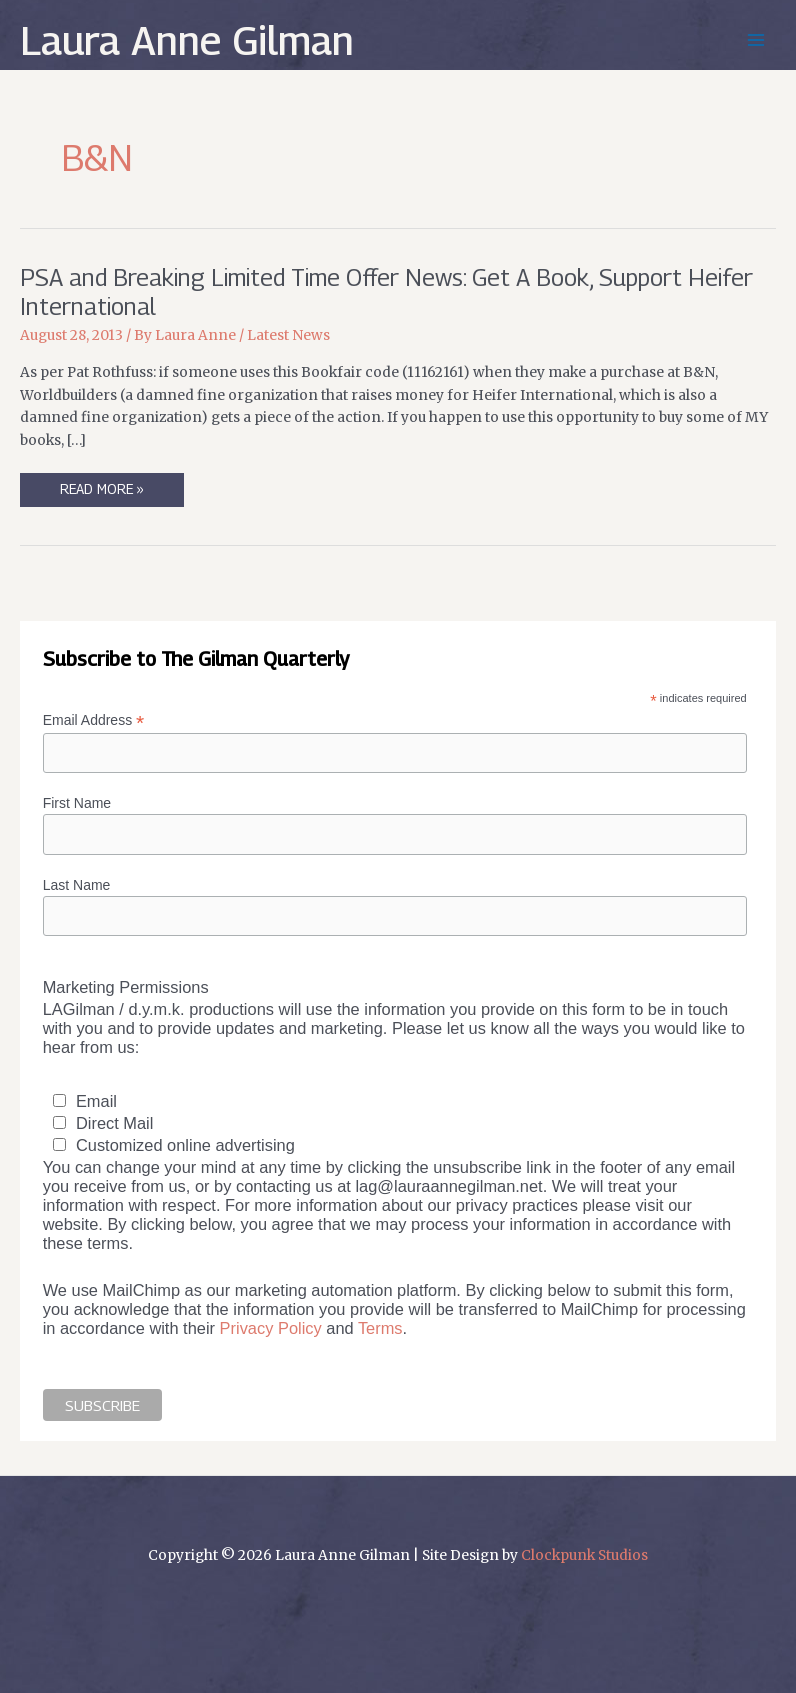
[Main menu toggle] (756, 40)
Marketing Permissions (126, 987)
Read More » (108, 493)
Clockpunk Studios (584, 1555)
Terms (380, 1328)
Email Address (94, 720)
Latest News (288, 335)
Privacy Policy (271, 1328)
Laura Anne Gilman (187, 40)
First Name (77, 803)
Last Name (77, 885)
